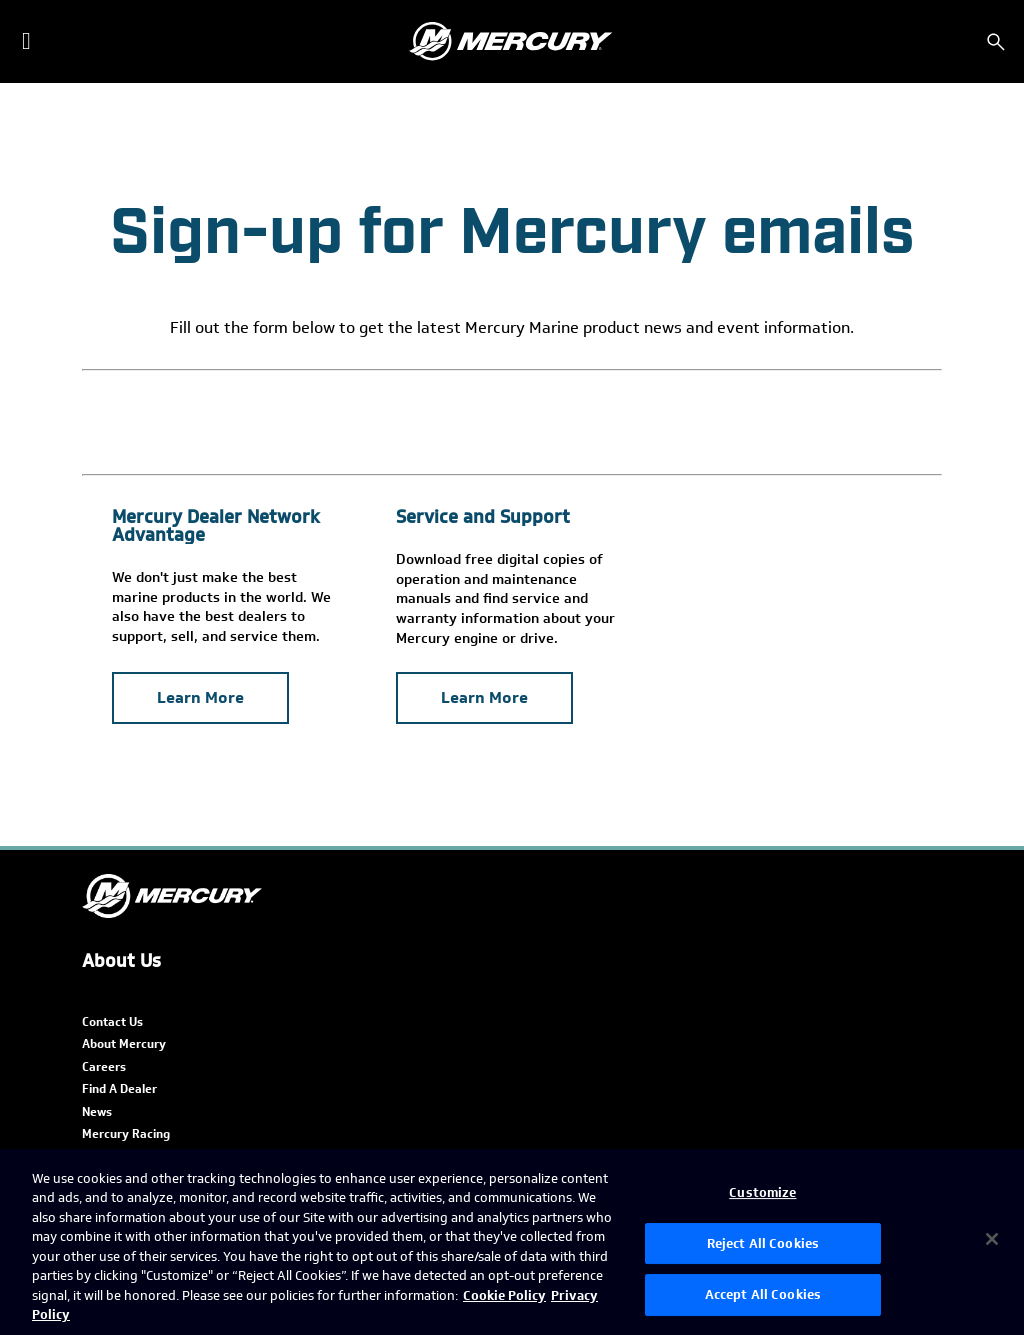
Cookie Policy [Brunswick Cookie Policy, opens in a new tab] (504, 1295)
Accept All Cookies (763, 1294)
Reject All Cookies (763, 1243)
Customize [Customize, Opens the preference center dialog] (762, 1192)
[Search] (996, 42)
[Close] (992, 1239)
